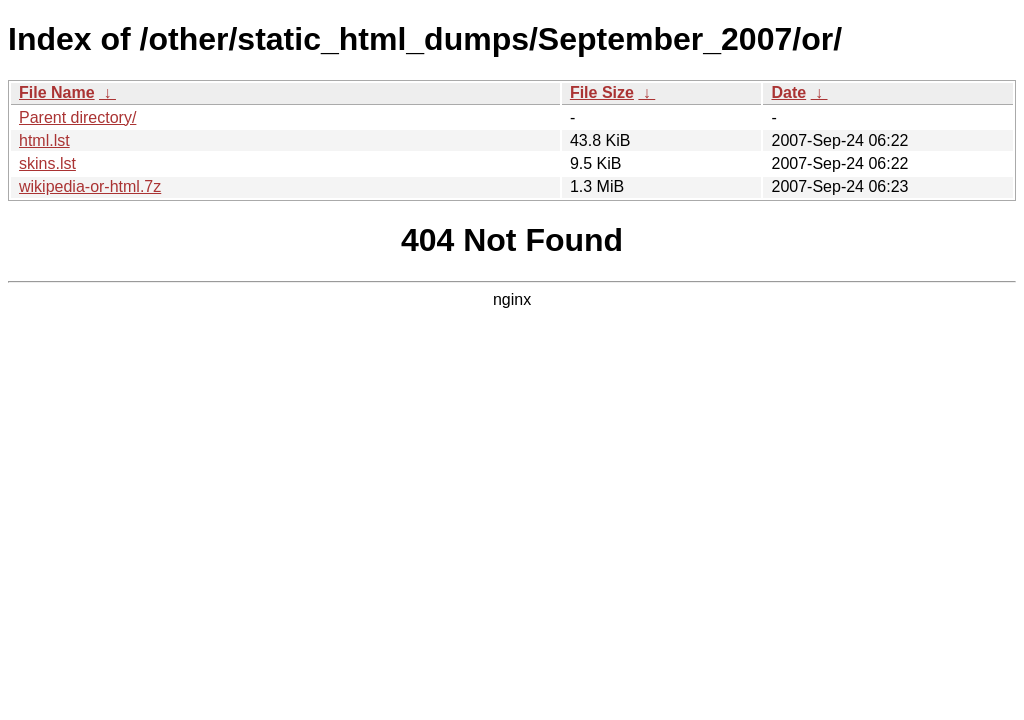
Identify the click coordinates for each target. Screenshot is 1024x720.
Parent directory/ (77, 117)
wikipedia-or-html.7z (90, 186)
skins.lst (47, 163)
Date (788, 92)
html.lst (44, 140)
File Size (602, 92)
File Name (57, 92)
